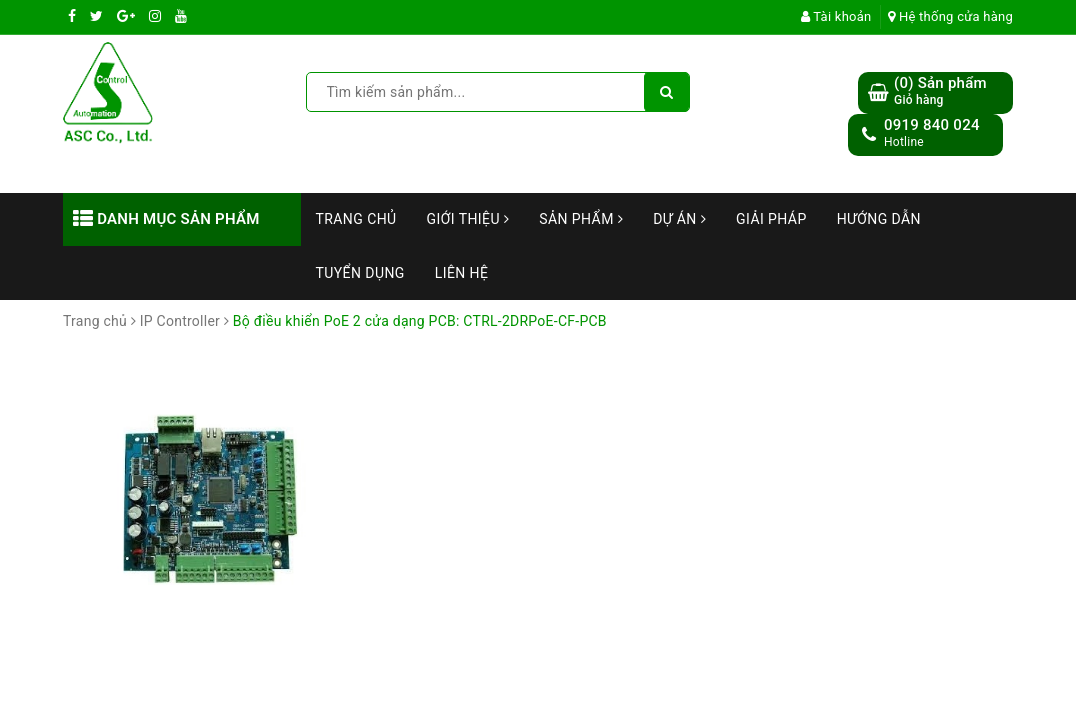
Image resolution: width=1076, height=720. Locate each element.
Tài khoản (836, 16)
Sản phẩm (581, 219)
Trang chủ (356, 219)
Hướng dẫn (879, 219)
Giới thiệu (468, 219)
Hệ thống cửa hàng (950, 16)
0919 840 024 (932, 125)
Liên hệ (462, 273)
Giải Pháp (771, 219)
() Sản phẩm (940, 91)
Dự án (679, 219)
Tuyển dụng (360, 273)
